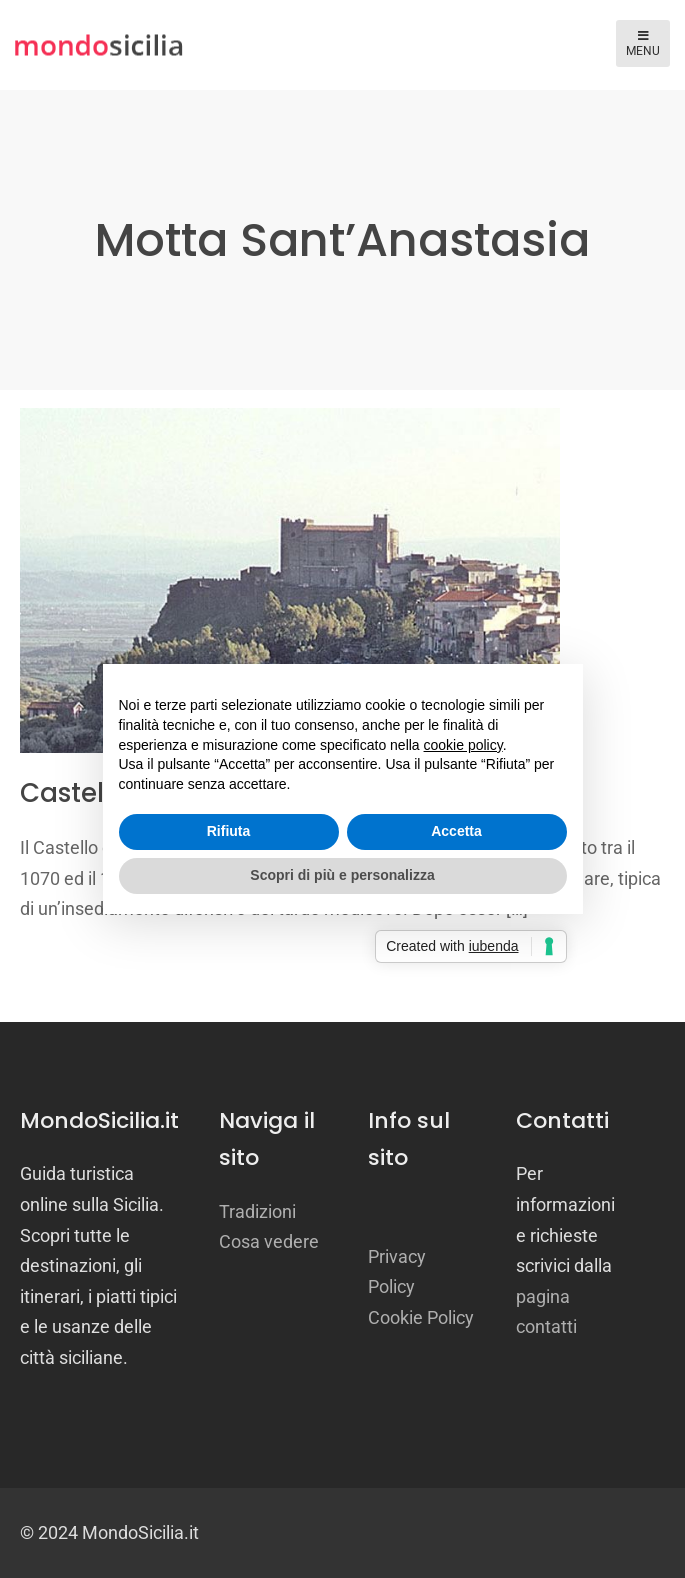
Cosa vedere (269, 1241)
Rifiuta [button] (229, 831)
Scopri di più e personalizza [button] (342, 875)
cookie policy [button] (463, 745)
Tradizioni (257, 1211)
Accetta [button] (456, 831)
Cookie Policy (421, 1317)
